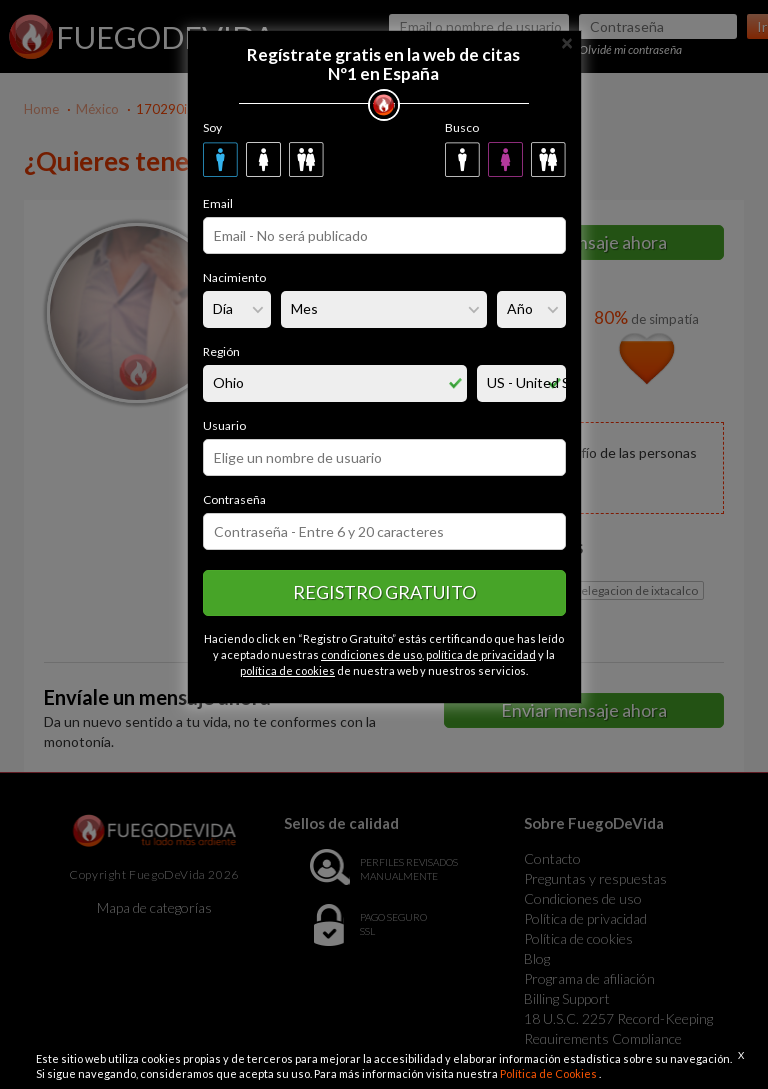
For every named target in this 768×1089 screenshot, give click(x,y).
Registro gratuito (384, 592)
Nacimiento (234, 277)
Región (221, 351)
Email (218, 203)
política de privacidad (481, 654)
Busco (462, 127)
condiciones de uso (371, 654)
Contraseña (234, 499)
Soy (212, 127)
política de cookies (287, 670)
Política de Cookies (549, 1073)
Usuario (224, 425)
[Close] (567, 41)
